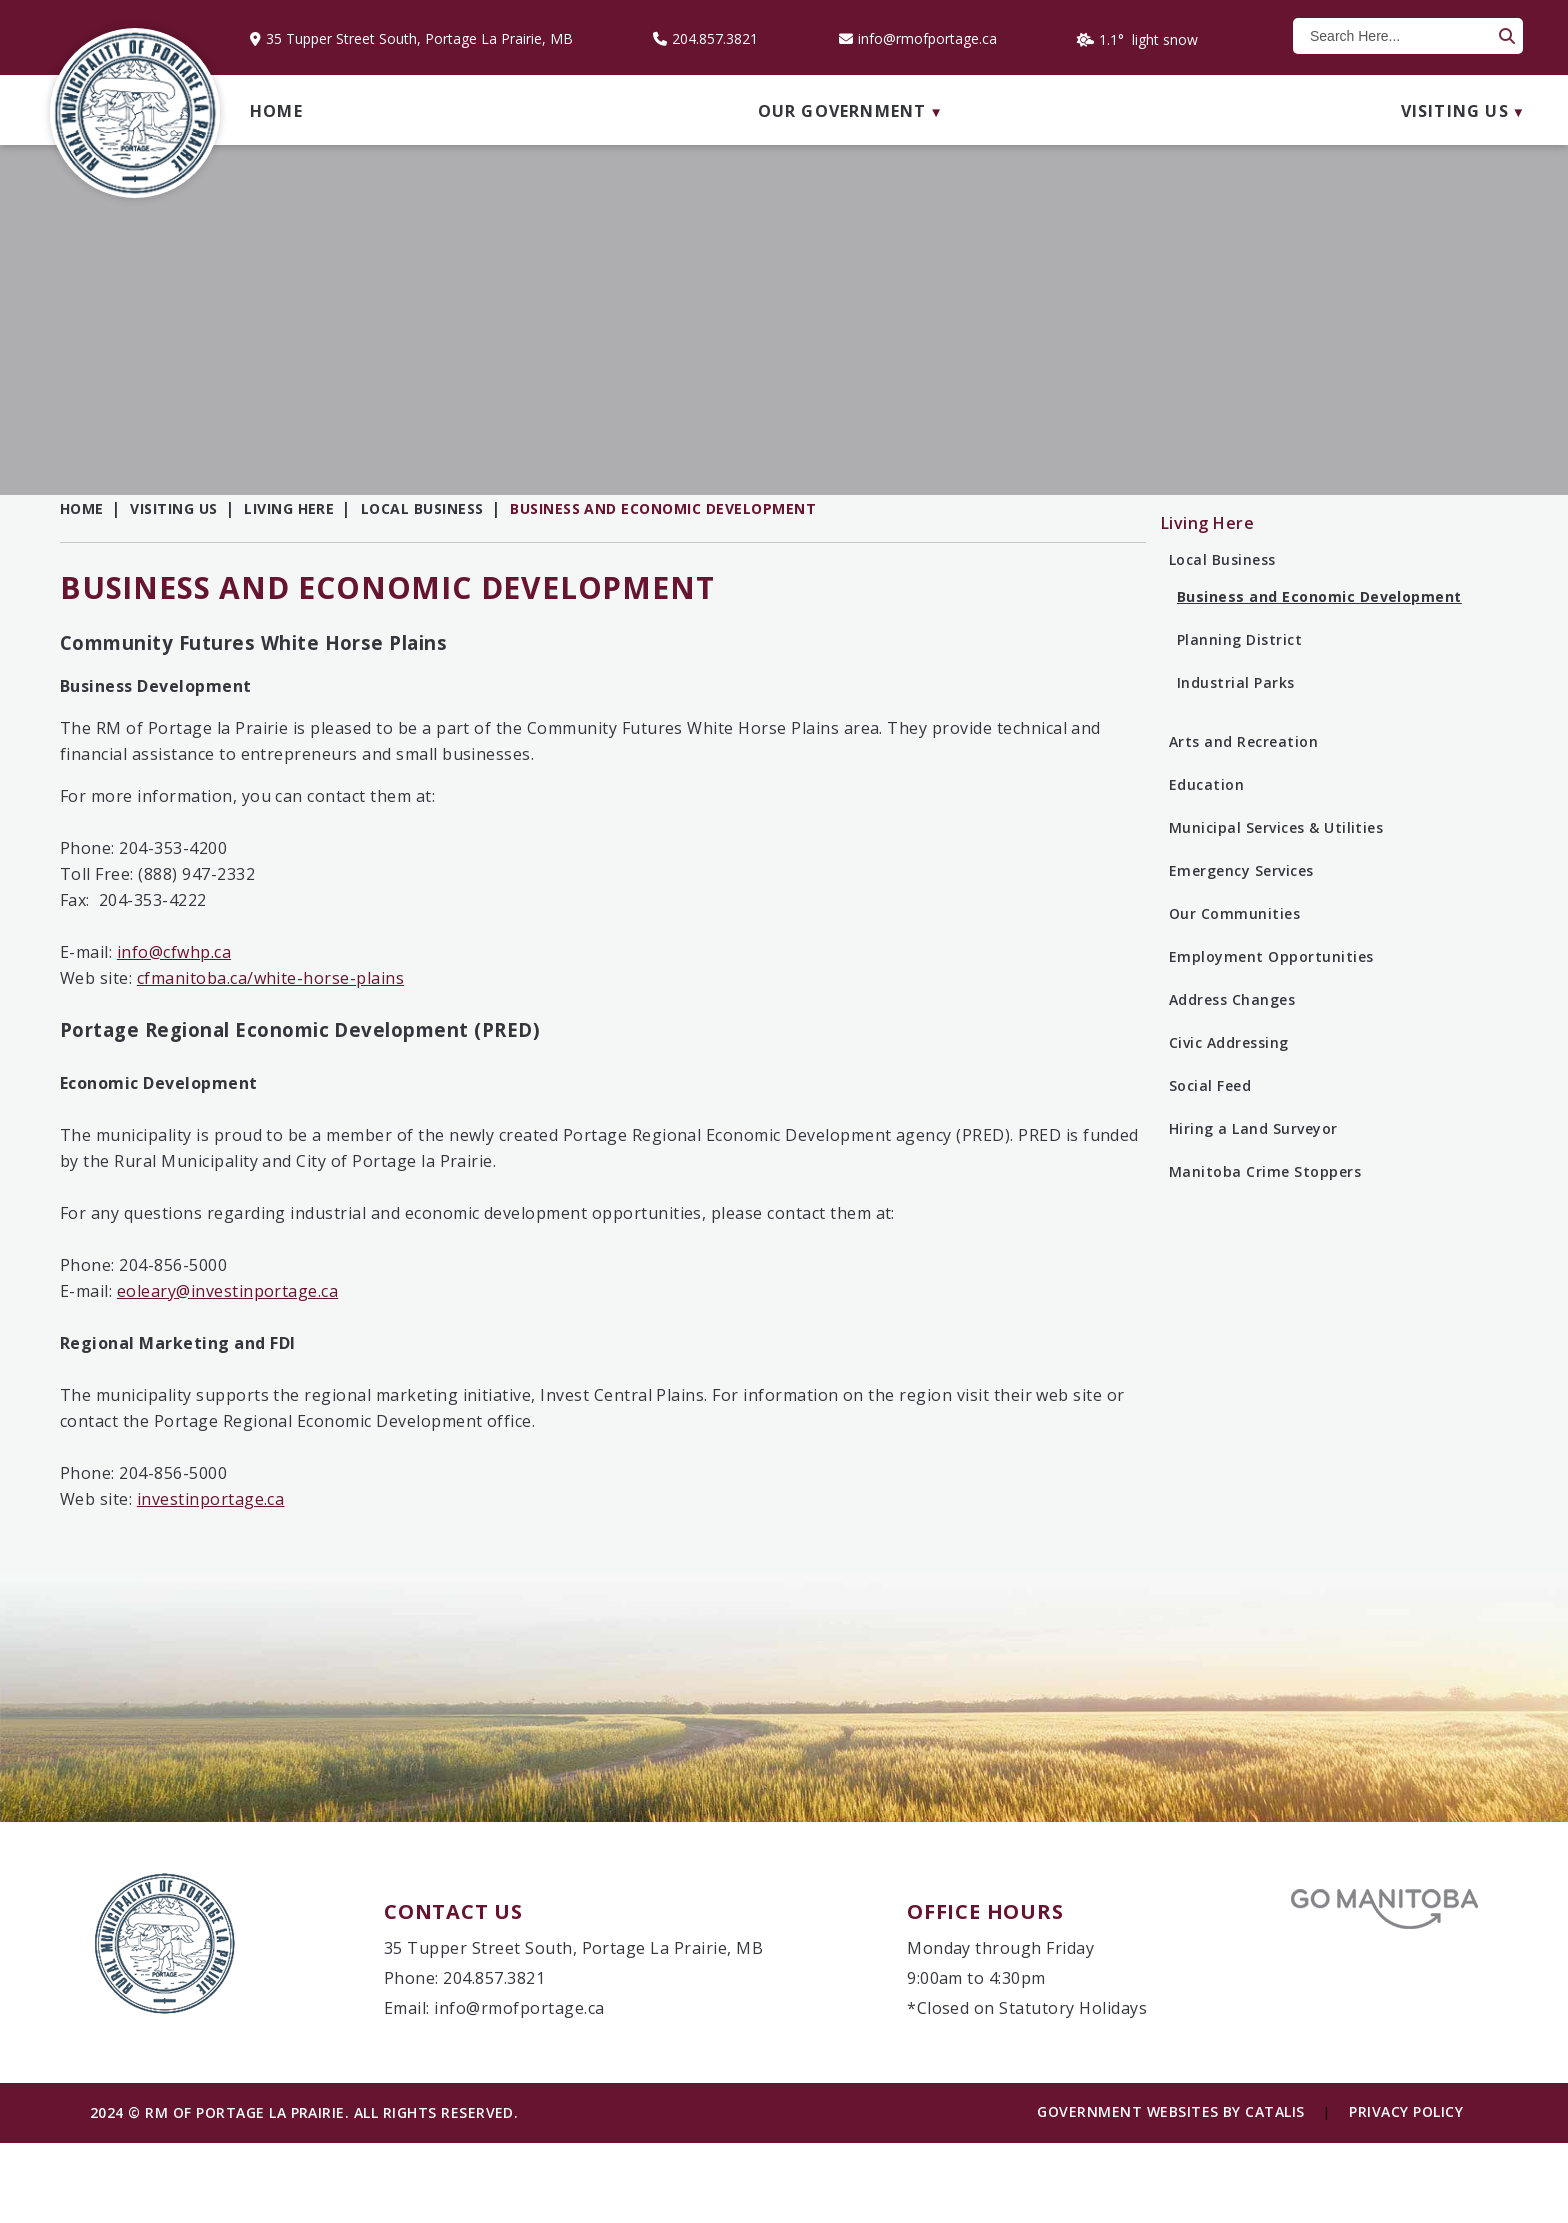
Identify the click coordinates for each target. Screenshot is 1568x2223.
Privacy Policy (1406, 2191)
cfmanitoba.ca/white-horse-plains (672, 1018)
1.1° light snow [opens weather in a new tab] (1148, 39)
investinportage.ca (613, 1539)
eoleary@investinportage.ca (629, 1331)
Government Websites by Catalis (1170, 2191)
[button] (1505, 36)
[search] (1398, 36)
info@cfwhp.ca (576, 992)
